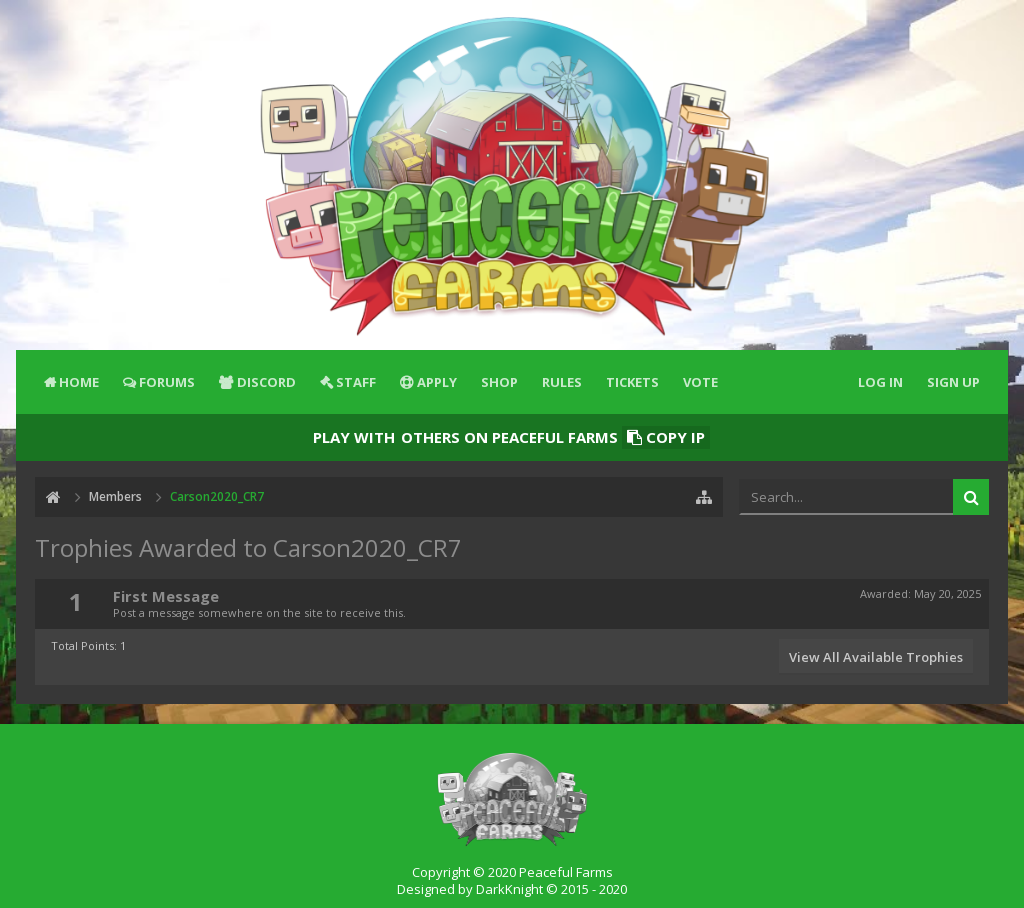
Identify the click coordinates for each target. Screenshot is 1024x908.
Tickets (632, 382)
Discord (266, 382)
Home (79, 382)
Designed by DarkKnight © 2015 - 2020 (512, 889)
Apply (437, 382)
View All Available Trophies (876, 657)
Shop (499, 382)
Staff (356, 382)
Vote (700, 382)
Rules (562, 382)
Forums (167, 382)
